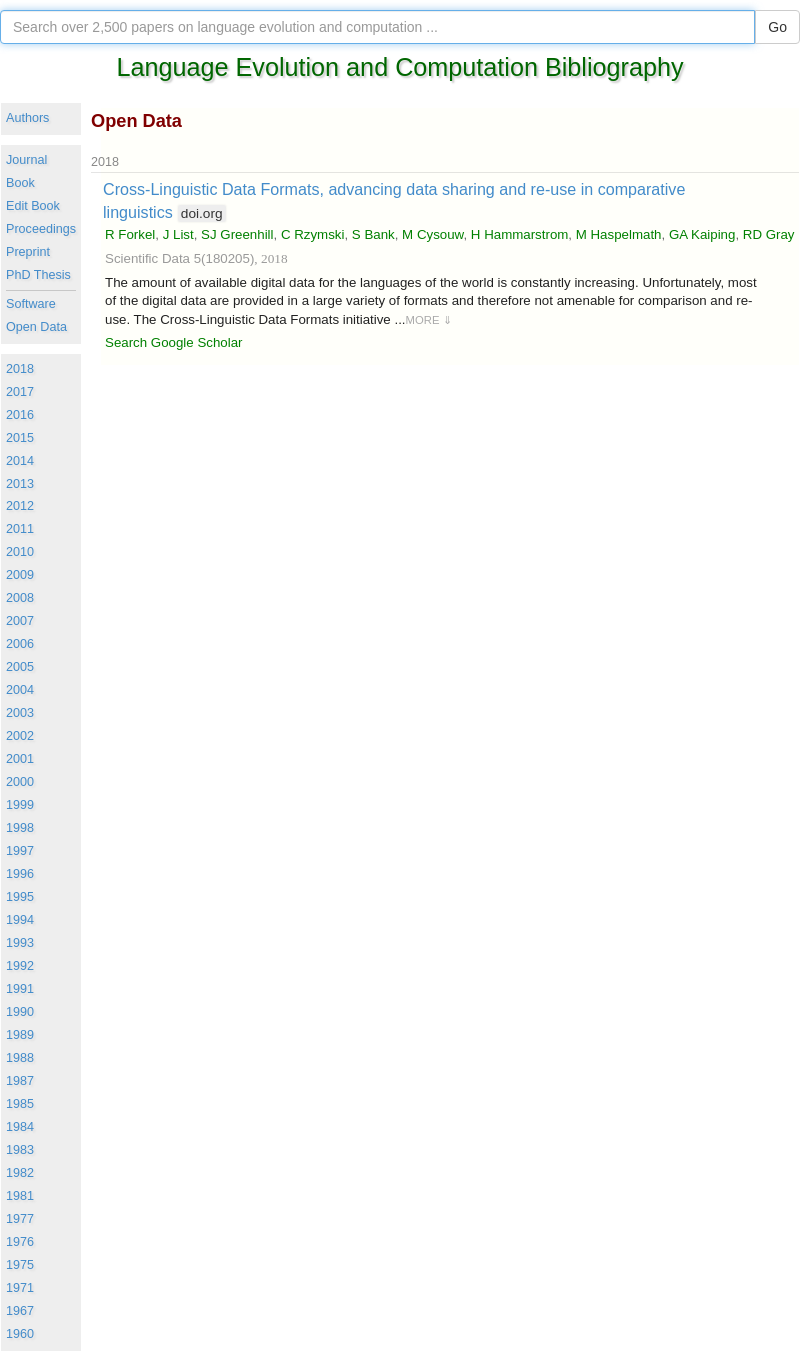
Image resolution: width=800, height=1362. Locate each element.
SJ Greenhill (237, 234)
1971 (20, 1288)
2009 (20, 575)
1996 (20, 874)
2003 (20, 713)
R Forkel (130, 234)
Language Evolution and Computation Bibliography (399, 67)
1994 (20, 920)
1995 (20, 897)
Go (777, 27)
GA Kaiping (702, 234)
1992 (20, 966)
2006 (20, 644)
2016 (20, 415)
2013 (20, 484)
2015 (20, 438)
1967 (20, 1311)
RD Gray (769, 234)
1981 (20, 1196)
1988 (20, 1058)
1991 (20, 989)
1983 (20, 1150)
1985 (20, 1104)
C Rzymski (313, 234)
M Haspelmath (619, 234)
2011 (20, 529)
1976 (20, 1242)
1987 (20, 1081)
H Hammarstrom (520, 234)
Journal (26, 160)
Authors (27, 118)
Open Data (36, 327)
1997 (20, 851)
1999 (20, 805)
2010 (20, 552)
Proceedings (41, 229)
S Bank (373, 234)
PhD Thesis (38, 275)
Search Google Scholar (173, 342)
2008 (20, 598)
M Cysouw (432, 234)
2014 (20, 461)
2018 (20, 369)
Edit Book (33, 206)
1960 (20, 1334)
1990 (20, 1012)
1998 (20, 828)
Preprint (28, 252)
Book (20, 183)
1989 (20, 1035)
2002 (20, 736)
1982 (20, 1173)
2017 (20, 392)
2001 (20, 759)
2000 (20, 782)
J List (178, 234)
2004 (20, 690)
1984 (20, 1127)
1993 (20, 943)
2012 (20, 506)
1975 (20, 1265)
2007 (20, 621)
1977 (20, 1219)
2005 (20, 667)
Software (31, 304)
